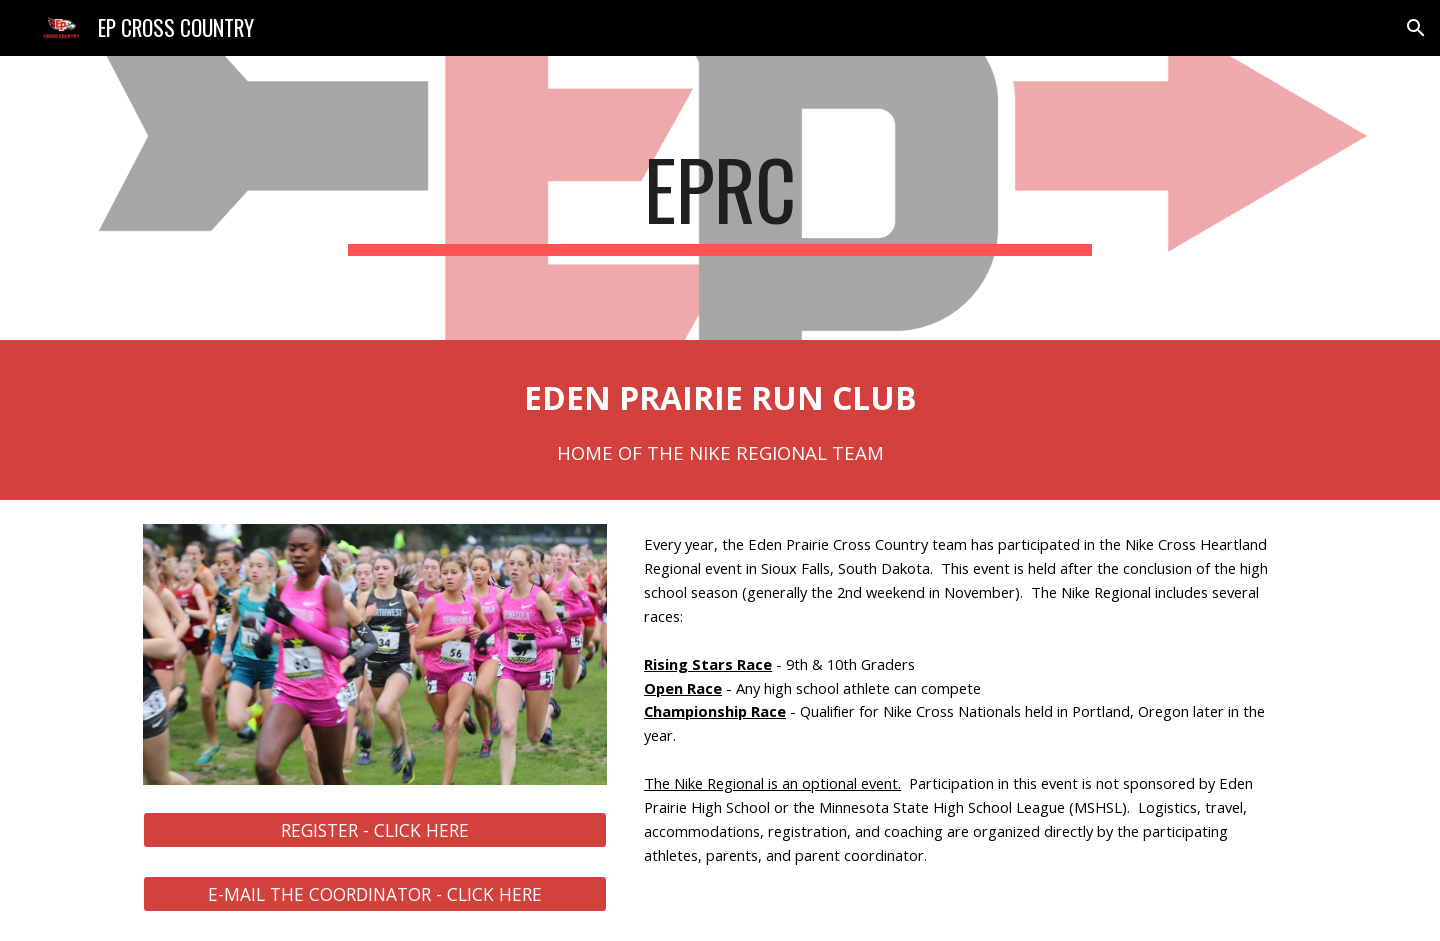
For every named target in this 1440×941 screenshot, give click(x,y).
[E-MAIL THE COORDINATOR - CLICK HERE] (375, 894)
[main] (720, 198)
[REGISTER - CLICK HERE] (375, 830)
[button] (1416, 28)
